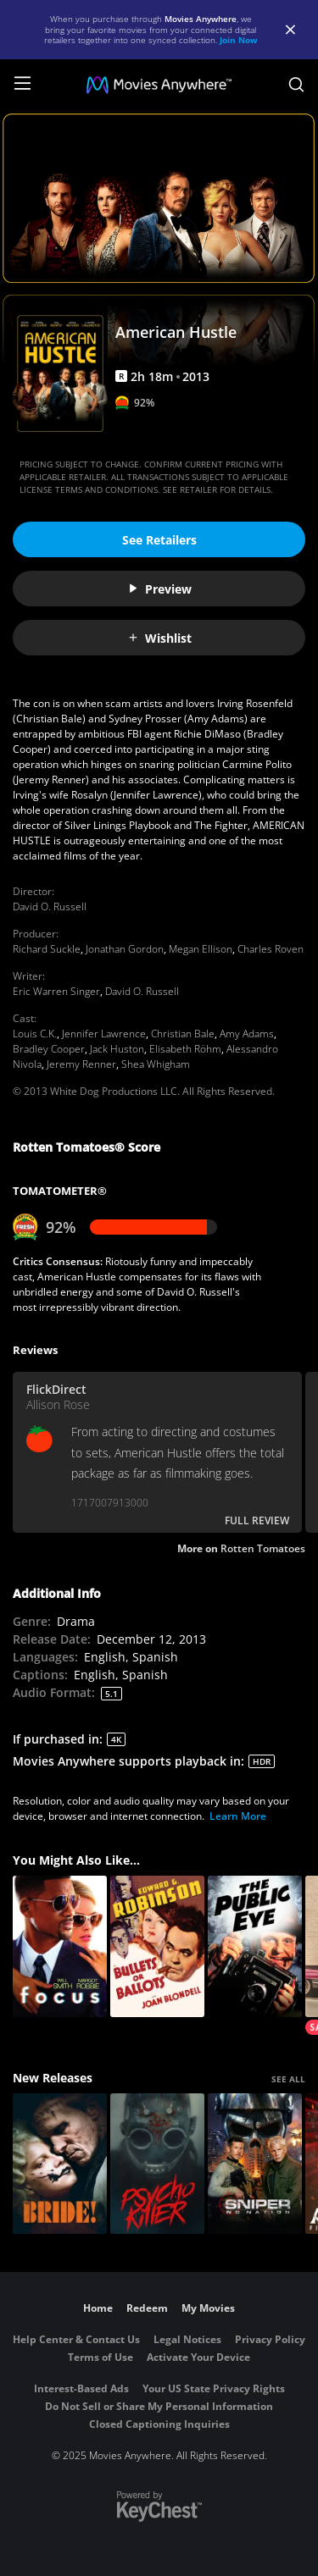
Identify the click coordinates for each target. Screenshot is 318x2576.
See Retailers (159, 540)
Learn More (237, 1816)
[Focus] (60, 1946)
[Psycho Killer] (157, 2164)
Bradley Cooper (49, 1049)
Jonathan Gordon (125, 949)
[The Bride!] (60, 2164)
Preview (159, 589)
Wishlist (159, 638)
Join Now (239, 40)
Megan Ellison (200, 949)
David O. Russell (49, 906)
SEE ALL (288, 2079)
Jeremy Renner (81, 1064)
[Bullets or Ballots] (157, 1946)
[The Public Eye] (255, 1946)
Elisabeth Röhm (185, 1049)
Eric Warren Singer (56, 991)
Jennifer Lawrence (104, 1033)
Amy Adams (247, 1033)
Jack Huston (117, 1049)
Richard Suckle (47, 949)
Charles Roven (270, 949)
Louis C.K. (35, 1033)
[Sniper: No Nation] (255, 2164)
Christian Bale (183, 1033)
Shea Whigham (155, 1064)
